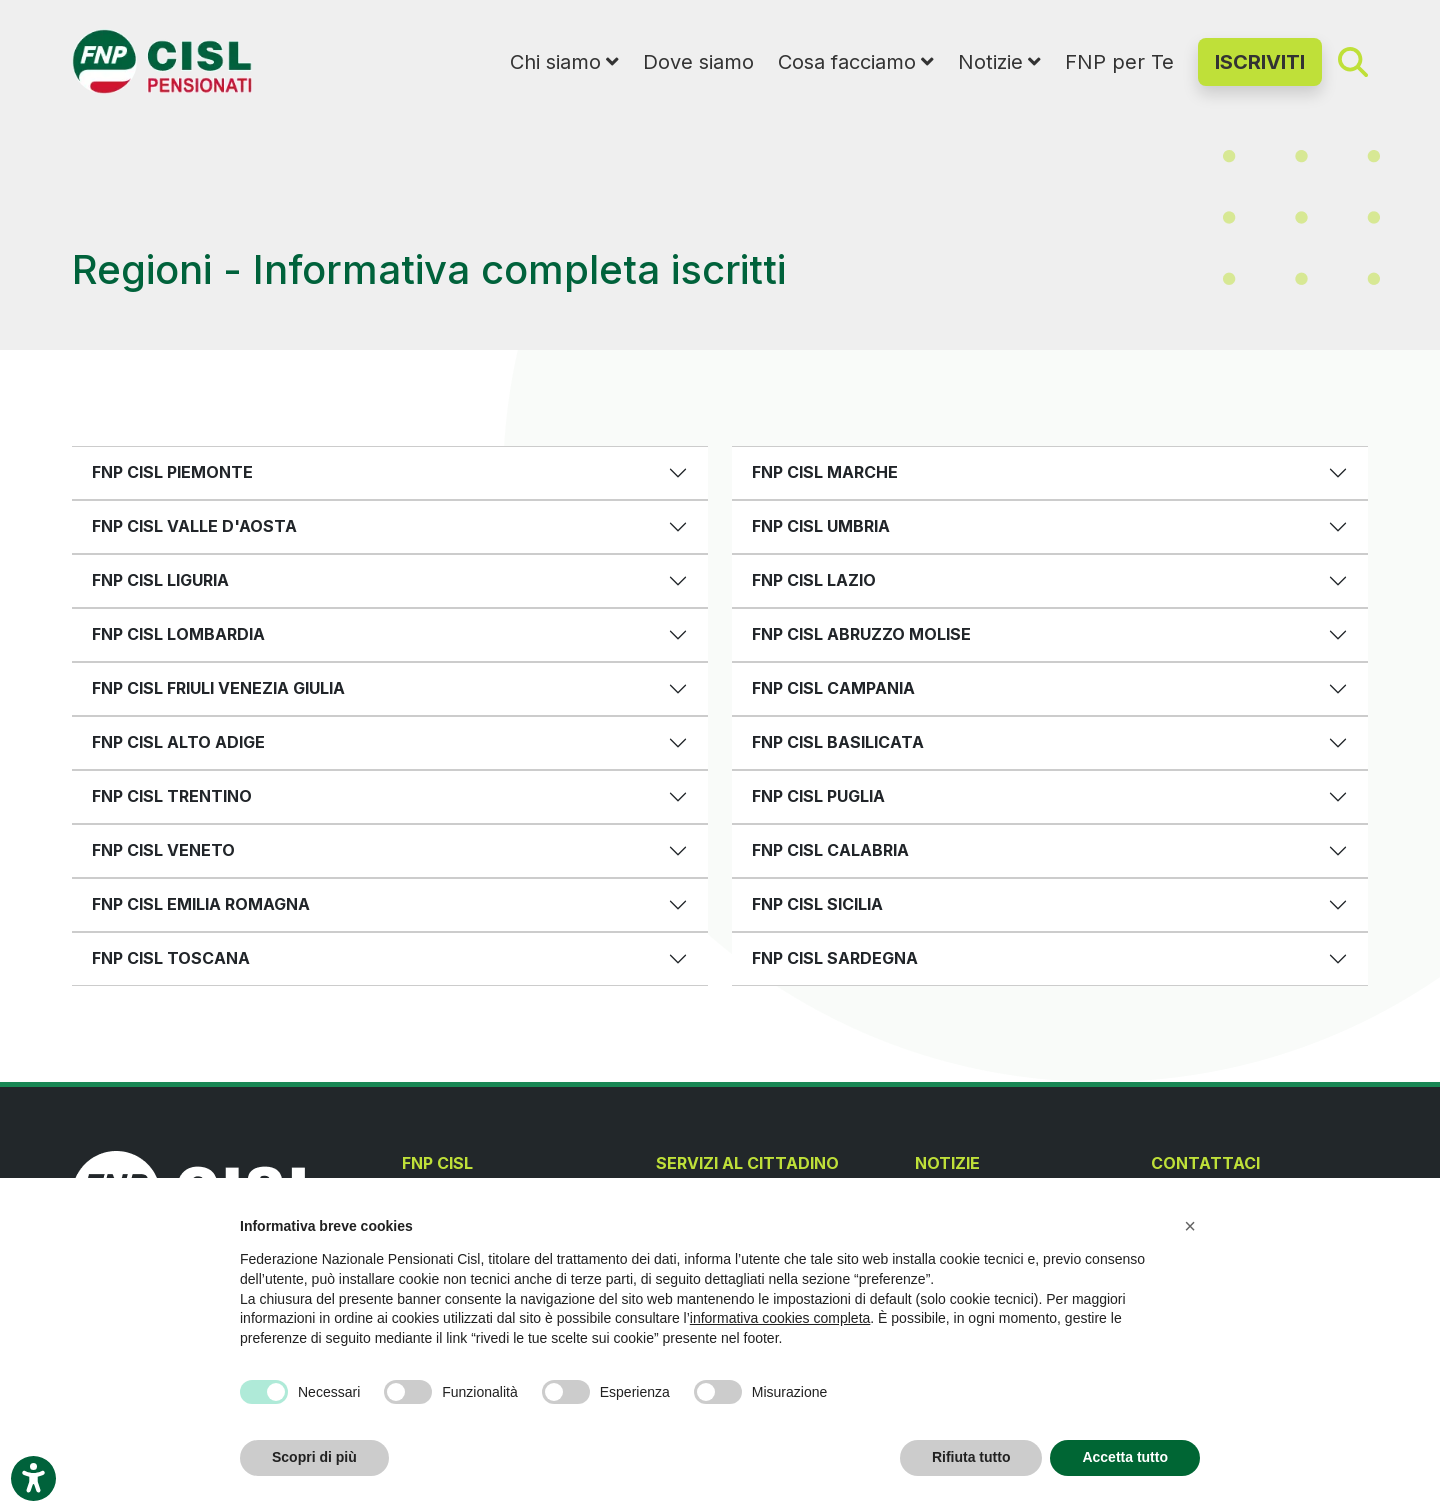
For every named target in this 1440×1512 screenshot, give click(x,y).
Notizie (990, 62)
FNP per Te (1119, 62)
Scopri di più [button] (314, 1457)
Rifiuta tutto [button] (971, 1457)
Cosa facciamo (847, 62)
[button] (1190, 1226)
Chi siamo (555, 62)
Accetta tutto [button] (1125, 1457)
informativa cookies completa (780, 1318)
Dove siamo (698, 62)
